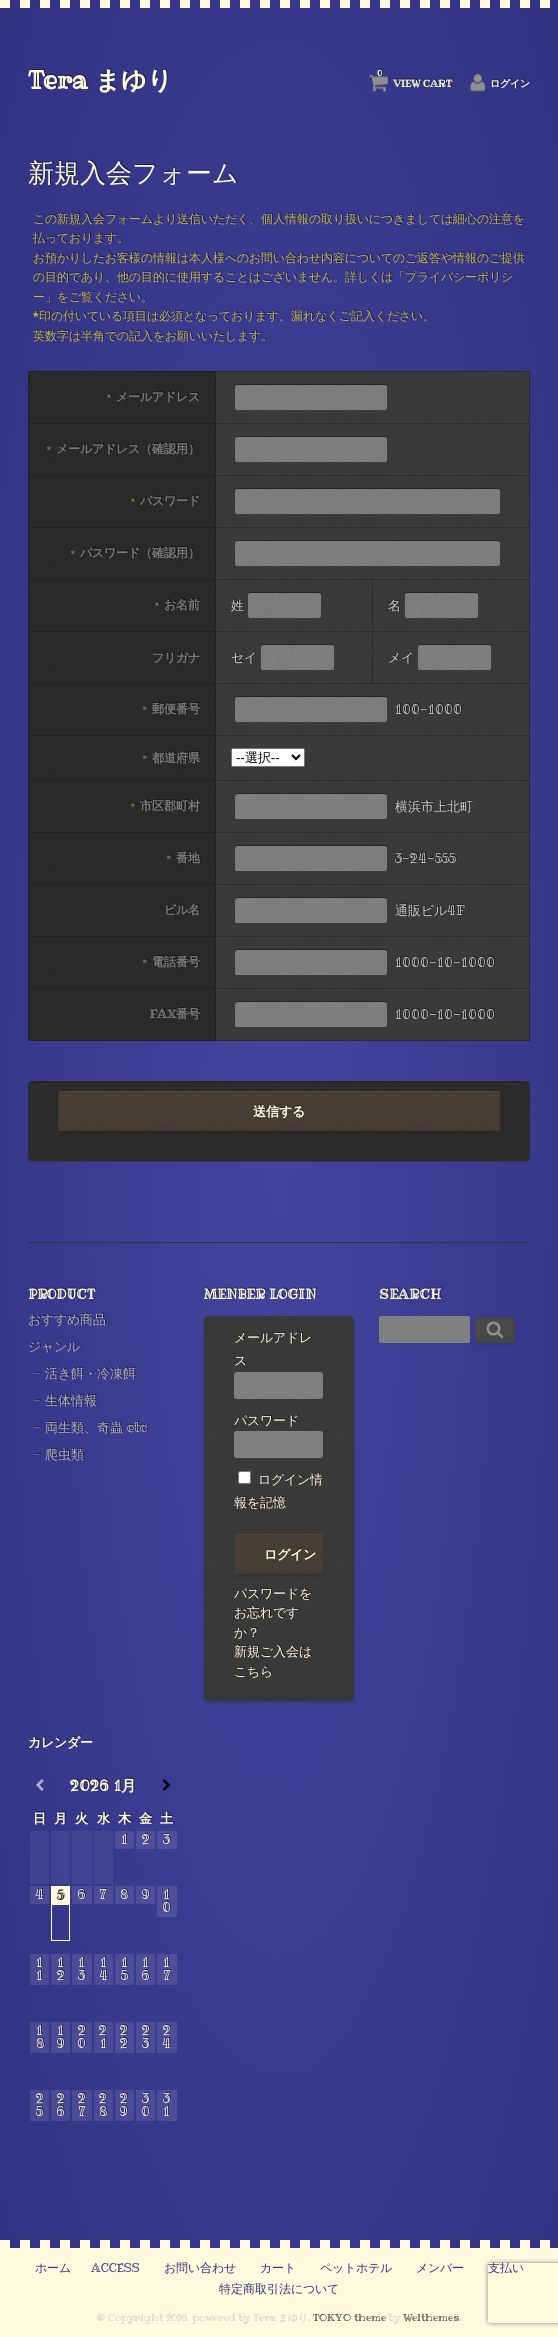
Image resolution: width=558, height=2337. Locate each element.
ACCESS (115, 2268)
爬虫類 (64, 1454)
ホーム (53, 2268)
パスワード (279, 1435)
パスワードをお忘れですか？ (273, 1612)
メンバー (440, 2268)
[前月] (39, 1785)
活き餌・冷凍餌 (90, 1373)
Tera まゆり (100, 80)
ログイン (510, 83)
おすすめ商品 (67, 1319)
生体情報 (71, 1400)
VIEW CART (414, 79)
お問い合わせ (200, 2268)
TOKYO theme (349, 2317)
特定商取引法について (279, 2289)
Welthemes (431, 2317)
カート (278, 2268)
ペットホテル (356, 2268)
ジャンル (54, 1346)
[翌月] (166, 1785)
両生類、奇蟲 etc (96, 1427)
